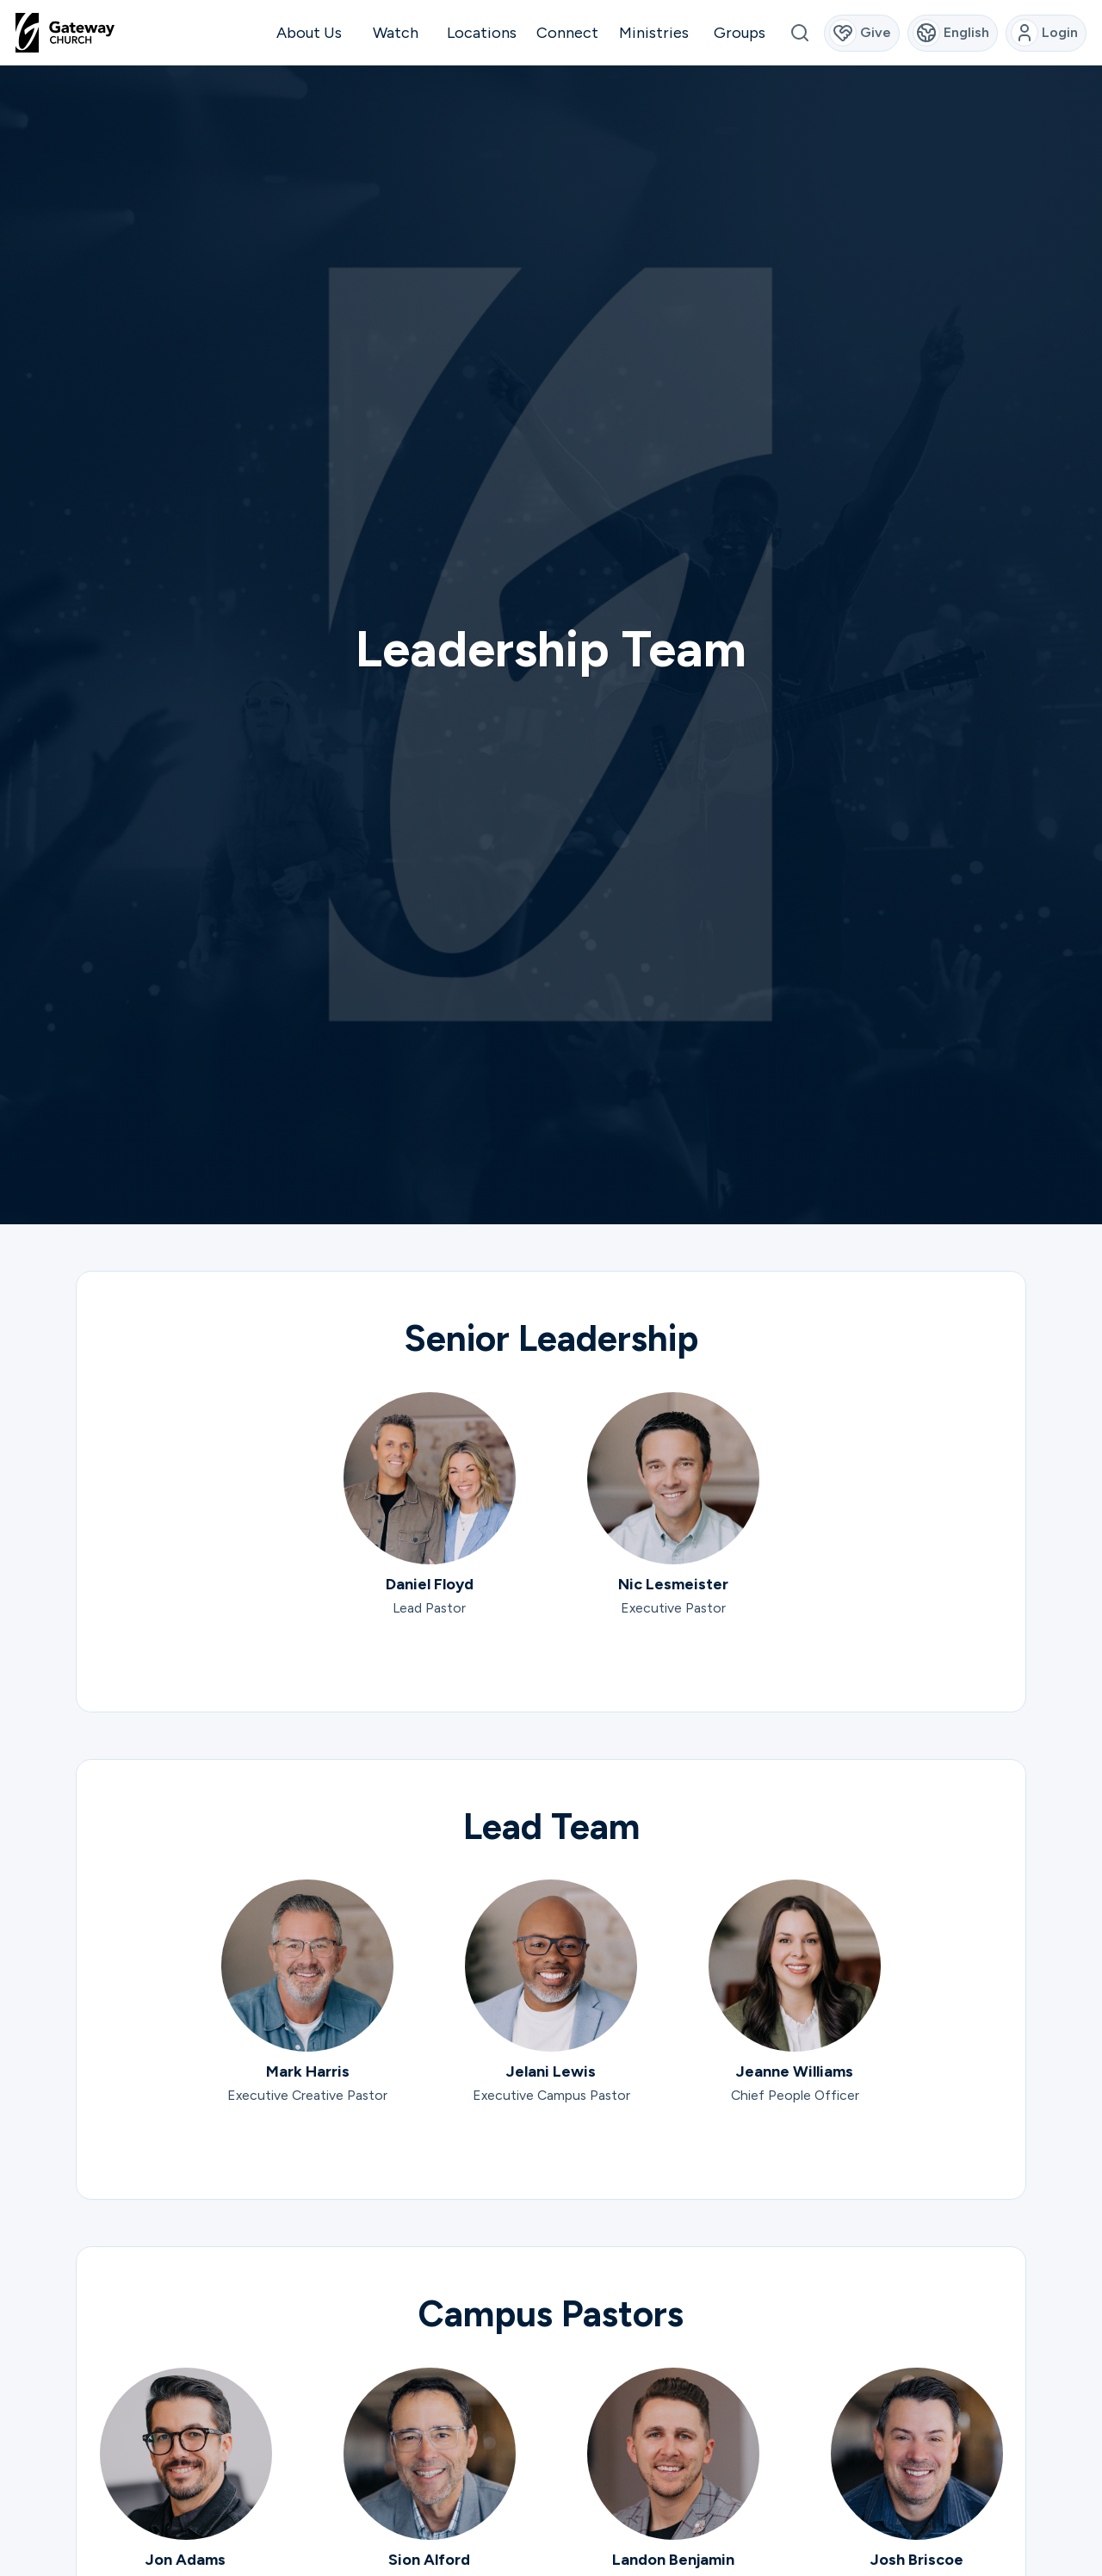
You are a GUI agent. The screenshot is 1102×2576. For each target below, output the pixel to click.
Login (1045, 32)
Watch (395, 32)
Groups (739, 32)
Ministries (654, 32)
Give (860, 32)
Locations (482, 32)
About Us (309, 32)
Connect (567, 32)
